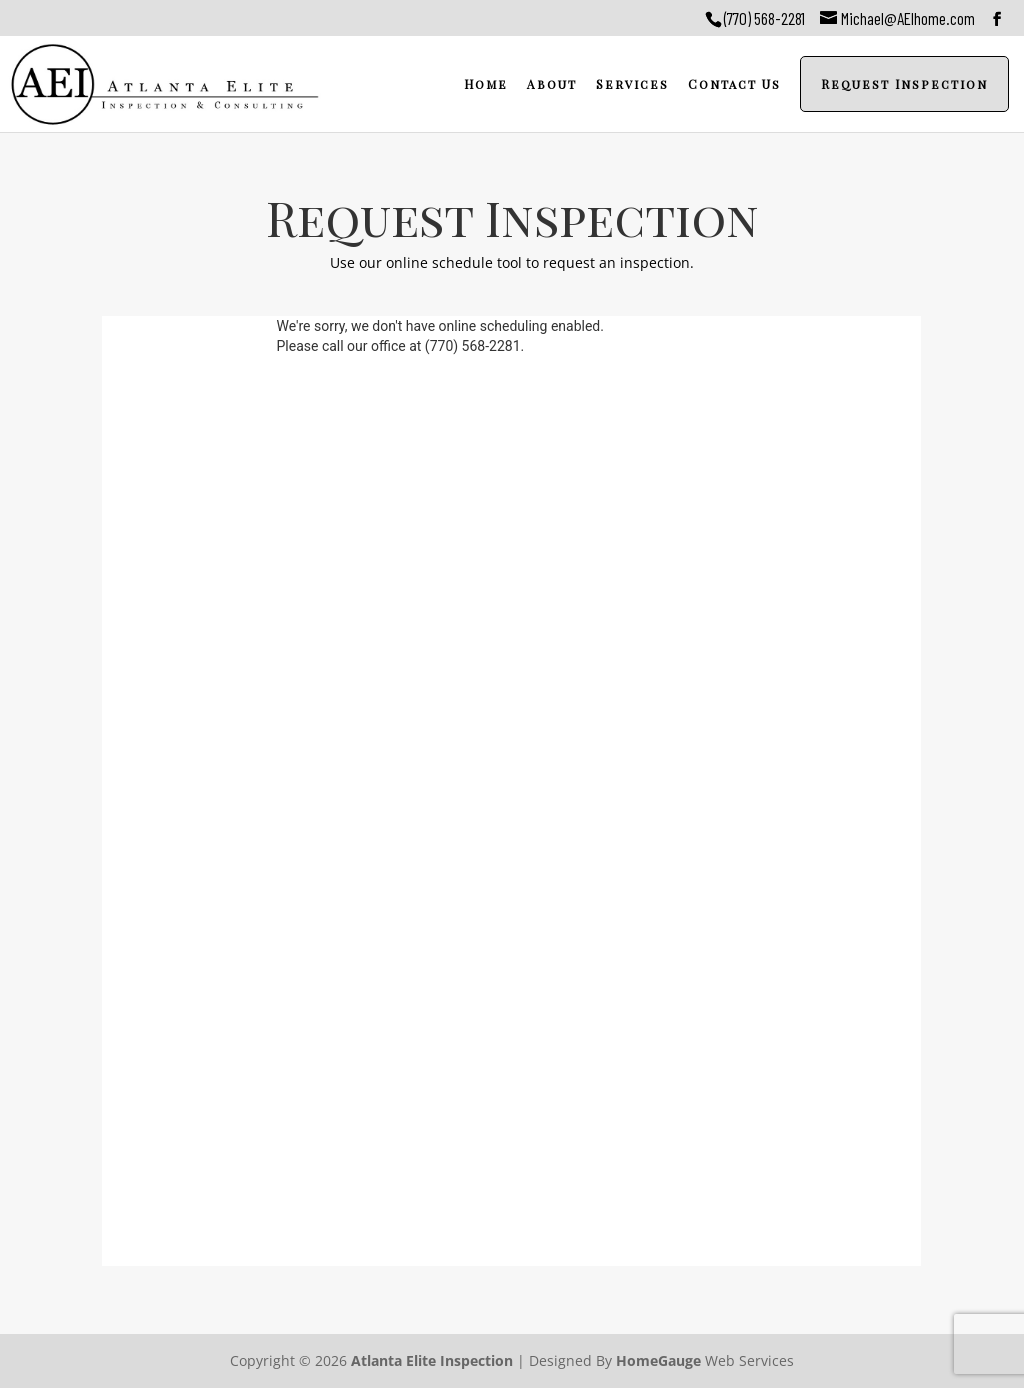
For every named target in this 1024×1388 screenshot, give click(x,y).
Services (632, 84)
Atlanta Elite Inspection (432, 1360)
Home (486, 84)
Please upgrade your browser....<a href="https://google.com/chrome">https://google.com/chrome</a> (511, 791)
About (552, 84)
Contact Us (734, 84)
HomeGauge (658, 1360)
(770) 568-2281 (764, 18)
